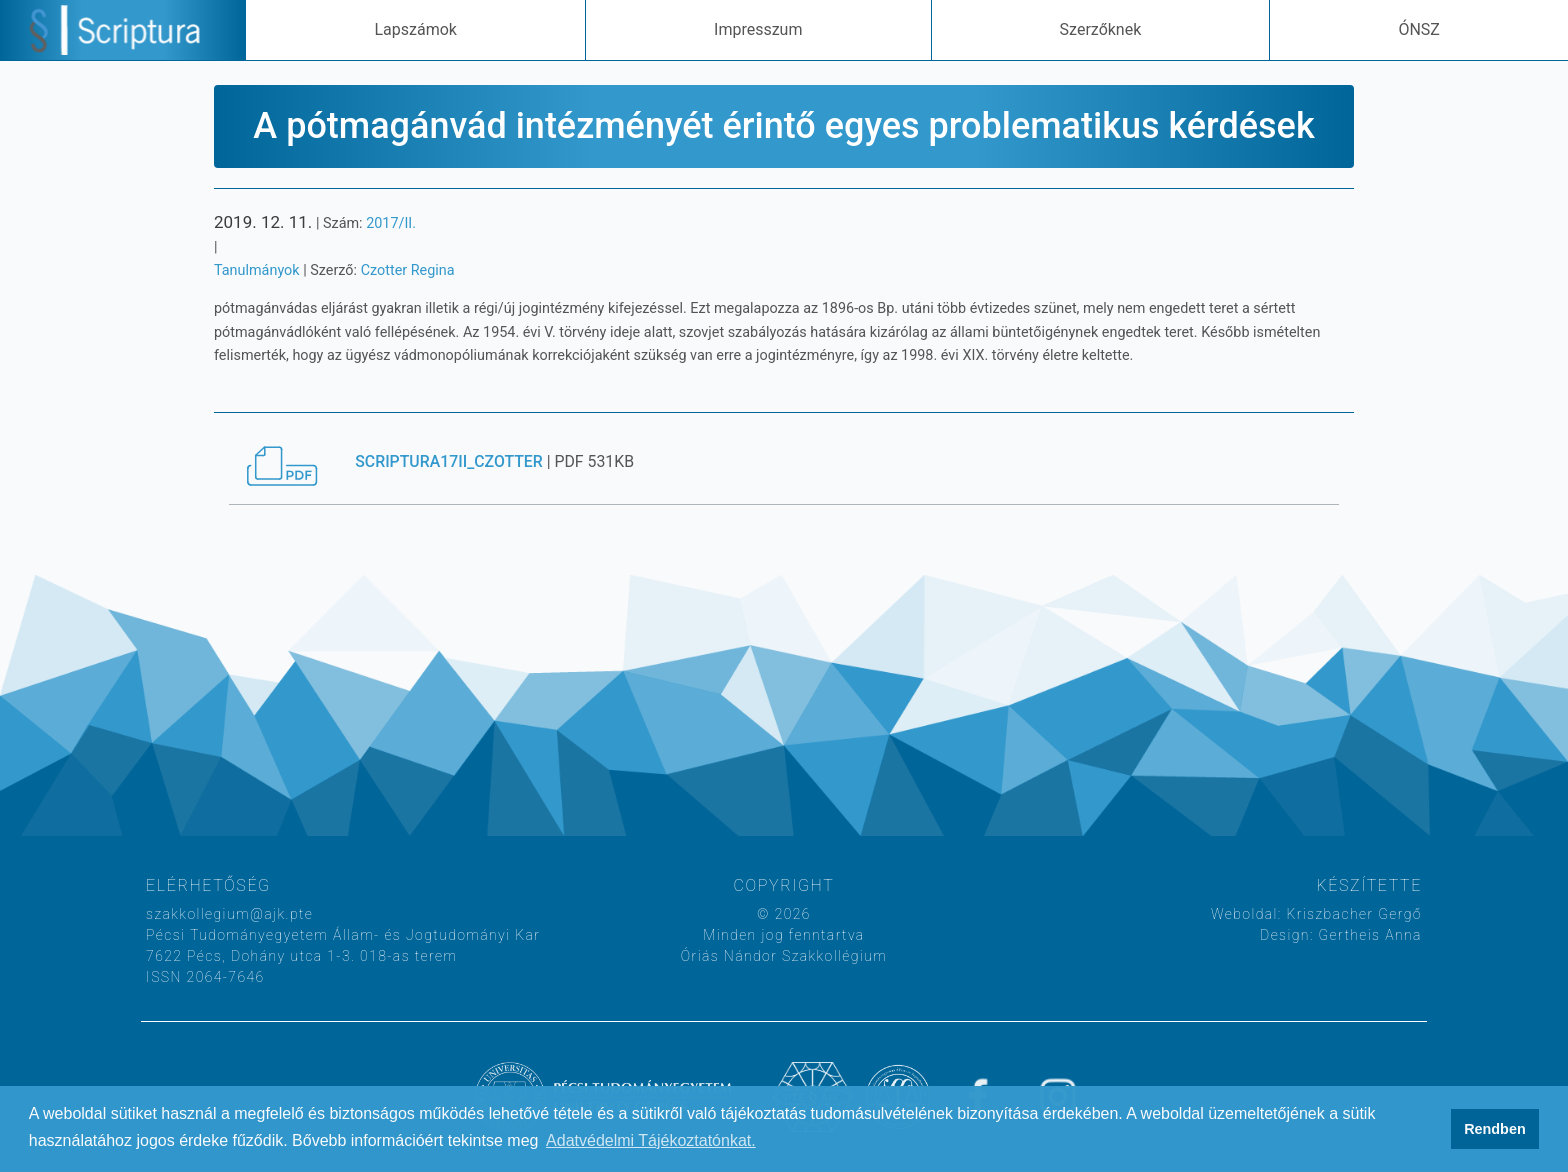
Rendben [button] (1495, 1129)
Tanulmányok (257, 270)
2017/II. (391, 223)
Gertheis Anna (1368, 935)
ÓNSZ (1419, 29)
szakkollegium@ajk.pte (229, 914)
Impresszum (758, 29)
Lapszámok (415, 29)
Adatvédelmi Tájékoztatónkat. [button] (651, 1140)
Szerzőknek (1101, 29)
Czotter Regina (408, 270)
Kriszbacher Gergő (1352, 914)
